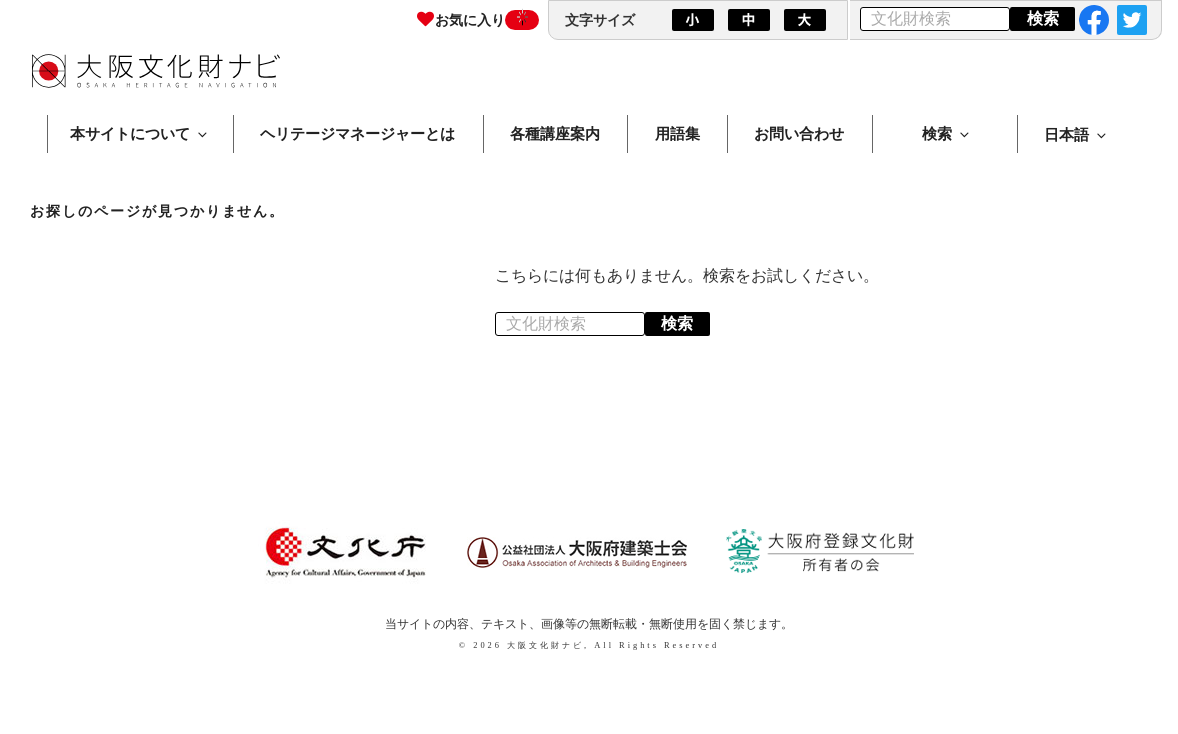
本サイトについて (140, 134)
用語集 (677, 134)
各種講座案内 (555, 134)
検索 (947, 134)
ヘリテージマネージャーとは (357, 134)
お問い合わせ (799, 134)
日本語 (1076, 135)
